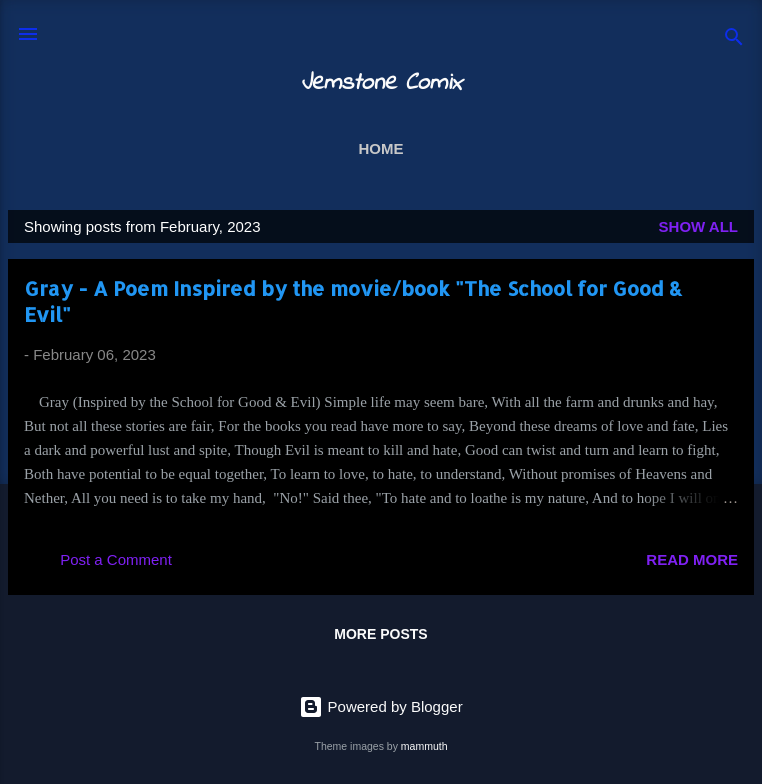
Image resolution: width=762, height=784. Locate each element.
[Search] (734, 40)
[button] (726, 290)
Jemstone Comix (381, 83)
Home (381, 148)
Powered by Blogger (380, 706)
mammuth (424, 746)
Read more (692, 559)
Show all (698, 226)
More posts (380, 634)
